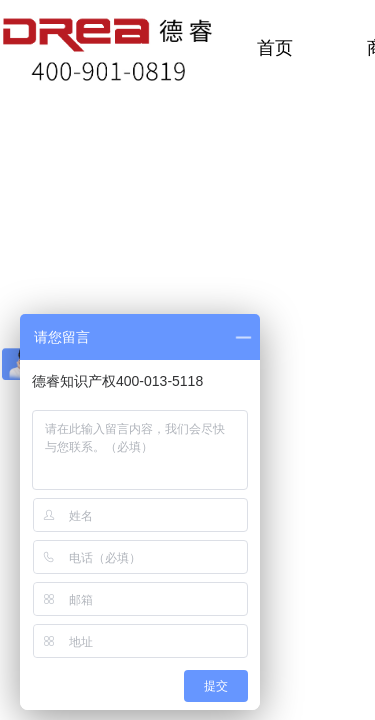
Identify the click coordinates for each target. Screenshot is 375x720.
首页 (275, 48)
